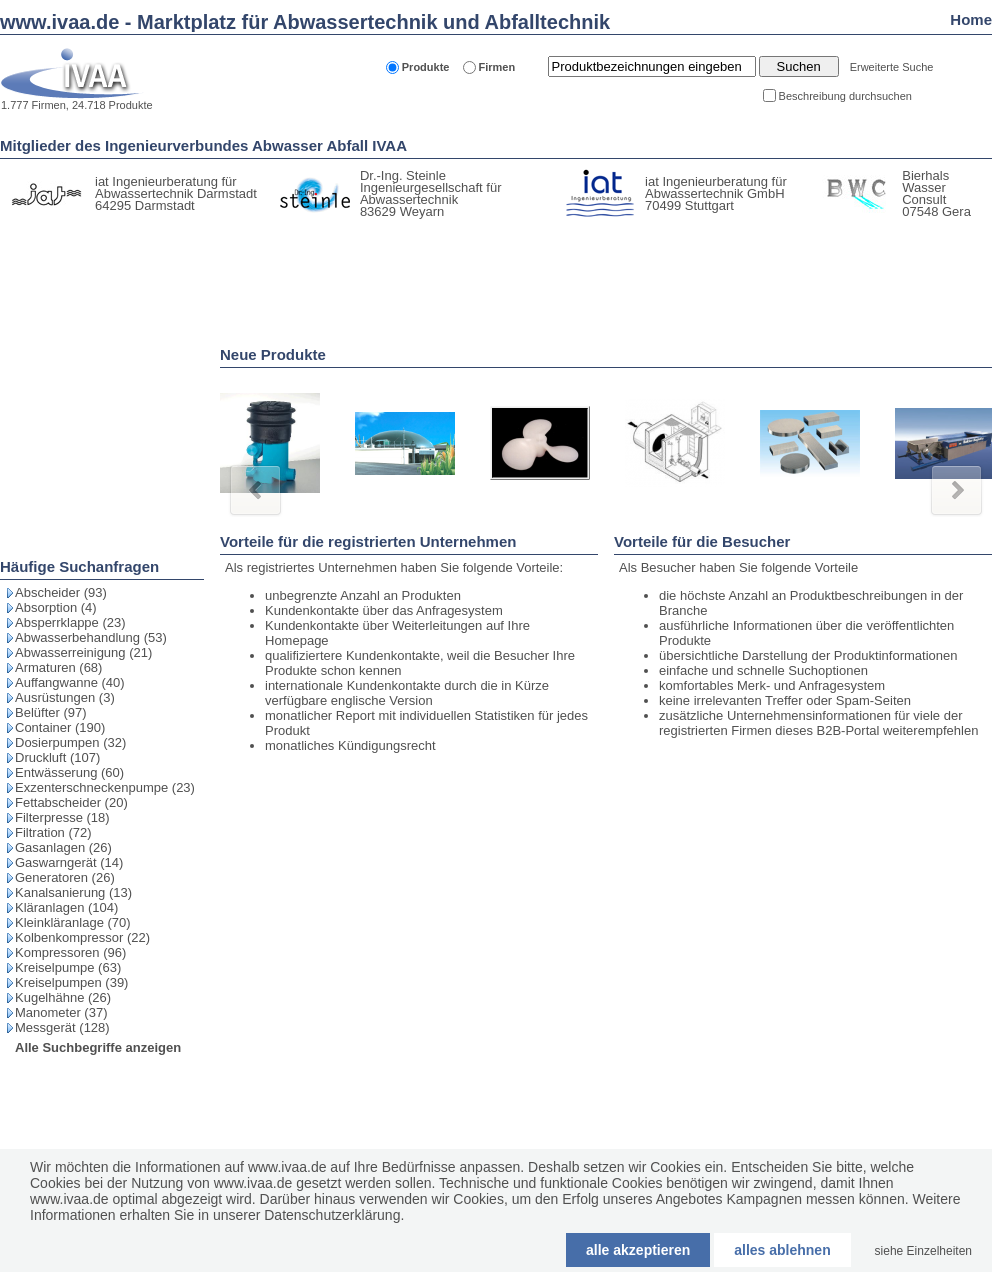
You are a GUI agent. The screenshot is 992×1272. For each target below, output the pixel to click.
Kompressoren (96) (70, 952)
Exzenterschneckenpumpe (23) (105, 787)
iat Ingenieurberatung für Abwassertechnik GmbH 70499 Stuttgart (716, 193)
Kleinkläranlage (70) (73, 922)
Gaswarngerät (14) (69, 862)
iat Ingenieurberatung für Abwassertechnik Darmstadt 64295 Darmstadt (176, 193)
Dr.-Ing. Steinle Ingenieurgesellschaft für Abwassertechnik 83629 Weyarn (431, 193)
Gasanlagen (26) (63, 847)
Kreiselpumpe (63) (68, 967)
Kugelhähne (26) (63, 997)
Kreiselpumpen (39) (71, 982)
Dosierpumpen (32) (70, 742)
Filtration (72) (53, 832)
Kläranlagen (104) (66, 907)
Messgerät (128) (62, 1027)
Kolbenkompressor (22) (82, 937)
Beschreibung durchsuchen (845, 96)
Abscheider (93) (61, 592)
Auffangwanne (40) (70, 682)
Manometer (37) (61, 1012)
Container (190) (60, 727)
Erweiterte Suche (892, 67)
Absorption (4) (56, 607)
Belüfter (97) (51, 712)
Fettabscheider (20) (71, 802)
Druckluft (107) (57, 757)
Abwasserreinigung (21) (83, 652)
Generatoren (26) (65, 877)
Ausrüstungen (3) (65, 697)
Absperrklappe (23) (70, 622)
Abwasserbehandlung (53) (91, 637)
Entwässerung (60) (69, 772)
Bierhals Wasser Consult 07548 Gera (936, 193)
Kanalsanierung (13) (73, 892)
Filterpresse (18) (62, 817)
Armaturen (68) (58, 667)
